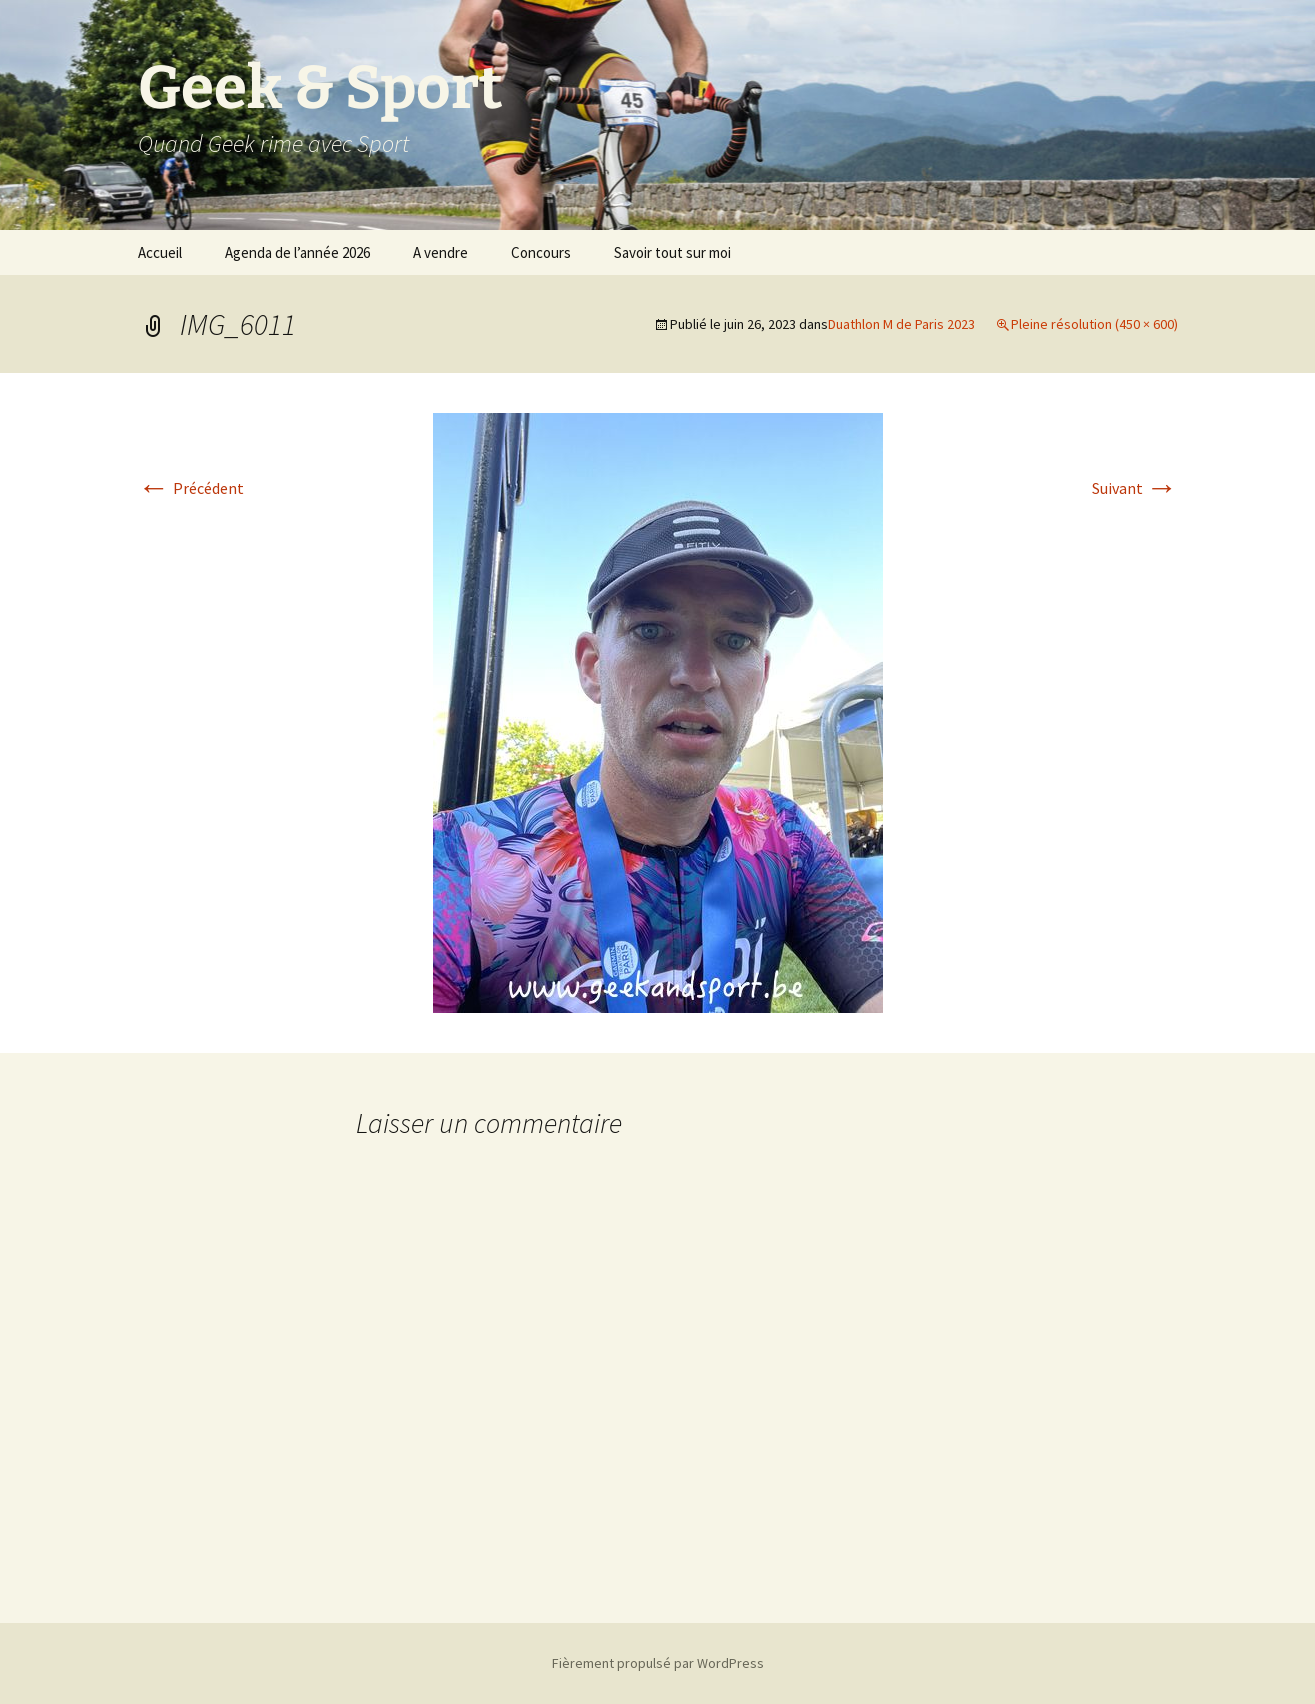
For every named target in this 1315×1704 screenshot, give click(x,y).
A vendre (440, 252)
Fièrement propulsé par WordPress (658, 1663)
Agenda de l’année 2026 (297, 252)
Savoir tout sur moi (672, 252)
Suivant (1135, 488)
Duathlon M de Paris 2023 (901, 324)
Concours (541, 252)
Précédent (191, 488)
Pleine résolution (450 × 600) (1094, 324)
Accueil (160, 252)
